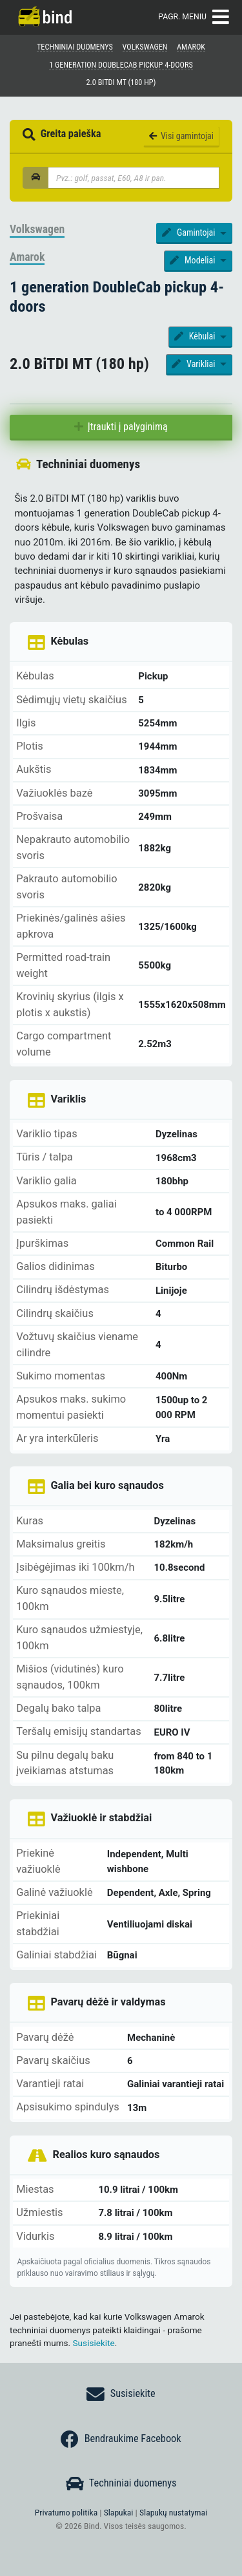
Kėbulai (195, 336)
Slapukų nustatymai (173, 2512)
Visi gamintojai (181, 136)
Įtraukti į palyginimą (120, 427)
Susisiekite (94, 2343)
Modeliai (193, 260)
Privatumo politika (66, 2512)
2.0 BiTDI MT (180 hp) (121, 82)
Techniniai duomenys (121, 2484)
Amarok (27, 257)
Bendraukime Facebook (121, 2439)
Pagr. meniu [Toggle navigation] (193, 17)
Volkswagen (37, 229)
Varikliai (194, 364)
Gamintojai (189, 232)
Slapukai (119, 2512)
